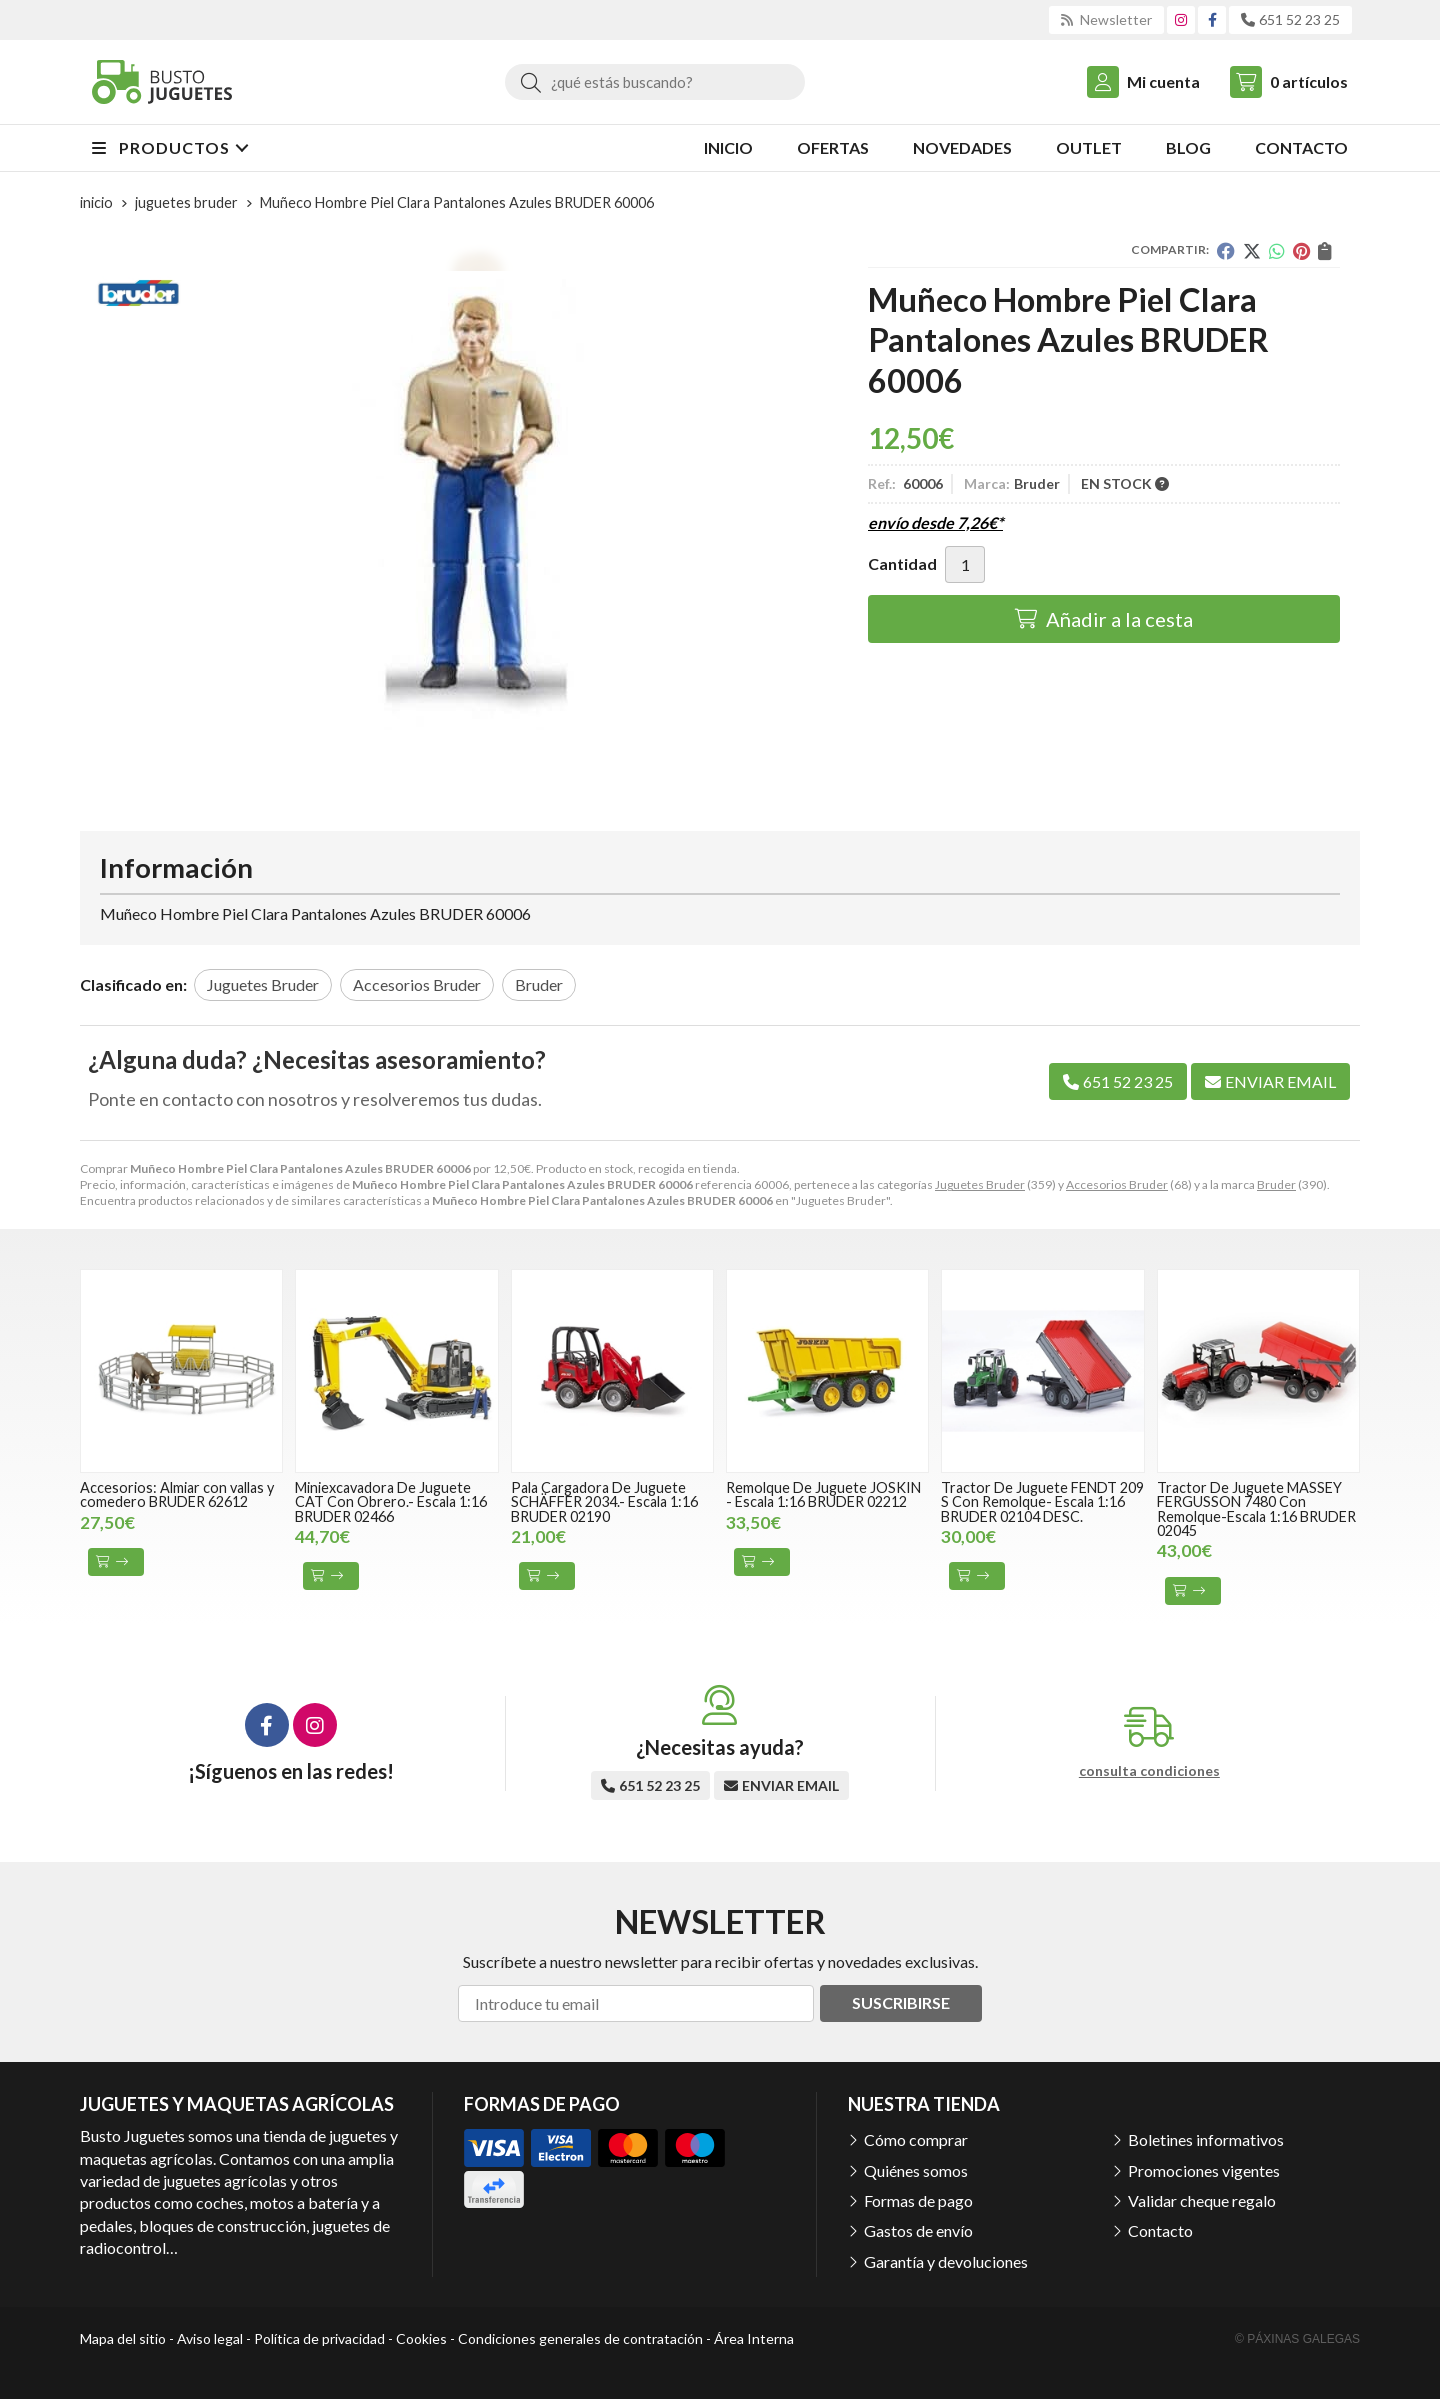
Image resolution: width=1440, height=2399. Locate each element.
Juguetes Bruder (980, 1184)
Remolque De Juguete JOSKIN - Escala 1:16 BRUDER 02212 (823, 1494)
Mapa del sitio (123, 2338)
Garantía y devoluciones (946, 2261)
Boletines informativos (1206, 2139)
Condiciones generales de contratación (580, 2338)
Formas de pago (918, 2200)
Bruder (1276, 1184)
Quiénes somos (916, 2170)
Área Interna (754, 2338)
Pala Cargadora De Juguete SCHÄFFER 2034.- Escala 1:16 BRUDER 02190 (604, 1502)
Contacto (1160, 2230)
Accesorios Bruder (1117, 1184)
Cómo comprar (916, 2139)
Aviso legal (210, 2338)
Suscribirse (901, 2002)
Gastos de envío (918, 2230)
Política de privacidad (319, 2338)
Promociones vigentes (1204, 2170)
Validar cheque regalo (1202, 2200)
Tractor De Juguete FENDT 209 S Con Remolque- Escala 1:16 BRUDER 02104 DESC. (1042, 1502)
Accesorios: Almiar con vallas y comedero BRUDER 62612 (177, 1494)
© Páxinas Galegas (1297, 2339)
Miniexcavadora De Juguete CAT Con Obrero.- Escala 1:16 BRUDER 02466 (391, 1502)
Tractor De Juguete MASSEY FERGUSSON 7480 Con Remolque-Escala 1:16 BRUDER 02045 (1256, 1509)
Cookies (421, 2338)
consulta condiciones (1149, 1771)
